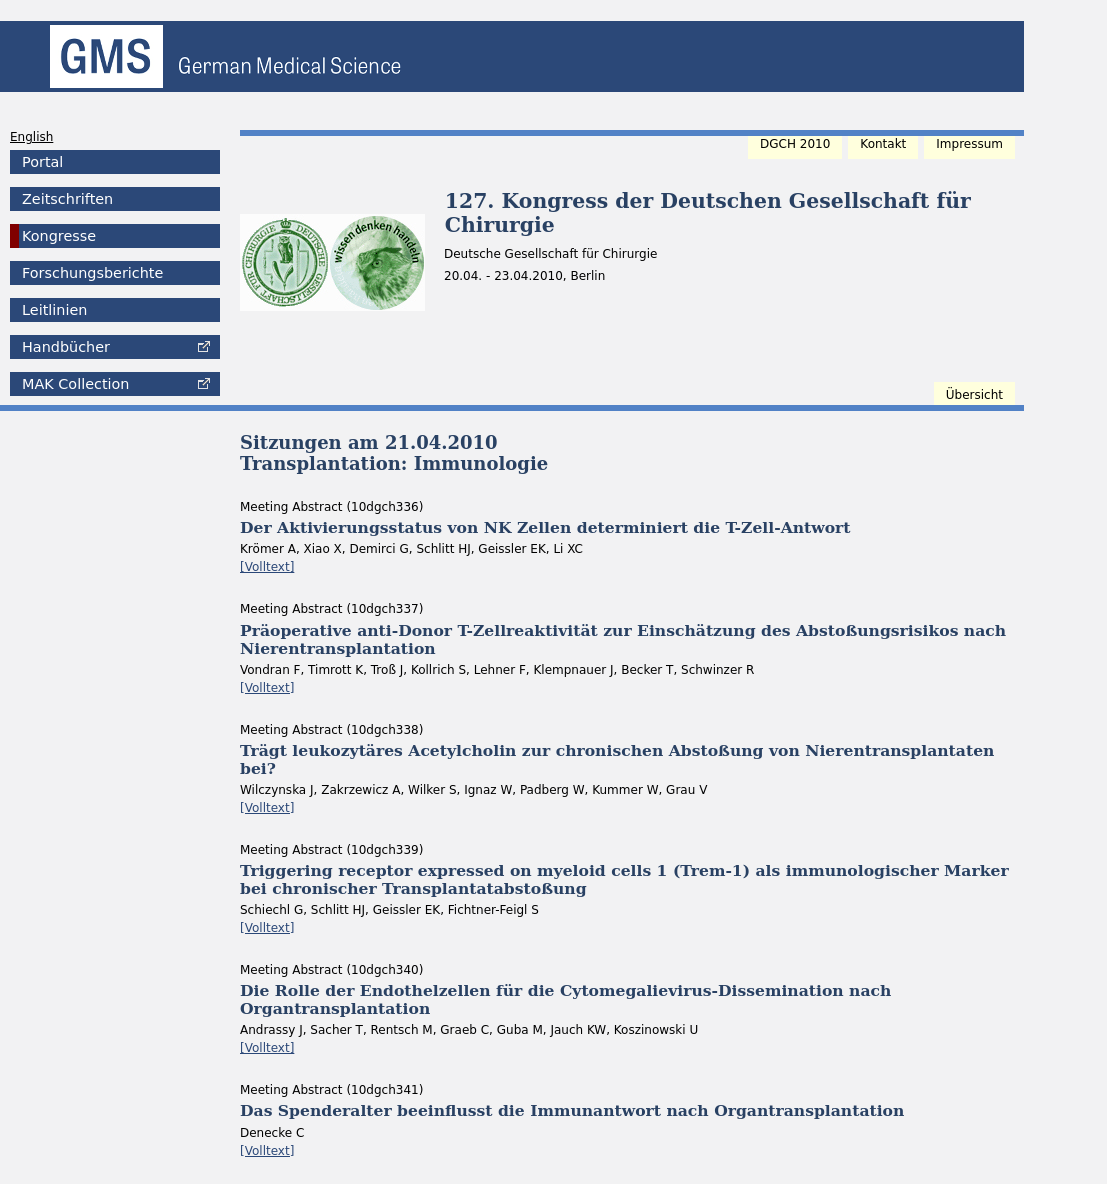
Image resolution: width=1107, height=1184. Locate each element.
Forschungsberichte (92, 273)
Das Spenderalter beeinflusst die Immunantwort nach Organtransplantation (572, 1110)
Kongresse (59, 236)
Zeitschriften (67, 199)
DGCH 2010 (795, 144)
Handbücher (66, 347)
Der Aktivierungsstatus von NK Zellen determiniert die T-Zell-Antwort (545, 527)
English (31, 137)
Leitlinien (54, 310)
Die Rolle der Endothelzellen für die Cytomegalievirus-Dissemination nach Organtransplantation (565, 999)
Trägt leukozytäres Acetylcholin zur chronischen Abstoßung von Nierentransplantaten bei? (617, 759)
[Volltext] (267, 567)
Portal (42, 162)
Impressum (969, 144)
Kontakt (883, 144)
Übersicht (974, 395)
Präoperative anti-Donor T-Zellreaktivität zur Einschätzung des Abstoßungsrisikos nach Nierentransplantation (623, 639)
